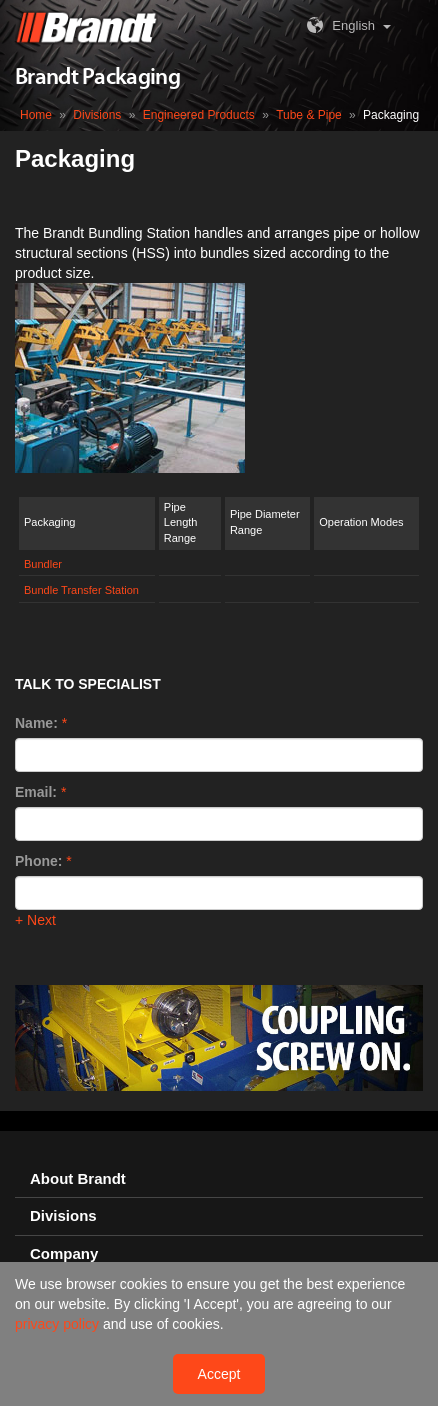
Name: (36, 723)
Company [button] (64, 1254)
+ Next (35, 920)
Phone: (38, 861)
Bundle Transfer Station (81, 590)
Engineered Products (199, 115)
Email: (36, 792)
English (338, 25)
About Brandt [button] (78, 1179)
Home (36, 115)
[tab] (219, 1179)
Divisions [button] (63, 1216)
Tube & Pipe (309, 115)
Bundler (43, 564)
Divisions (97, 115)
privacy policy (59, 1324)
